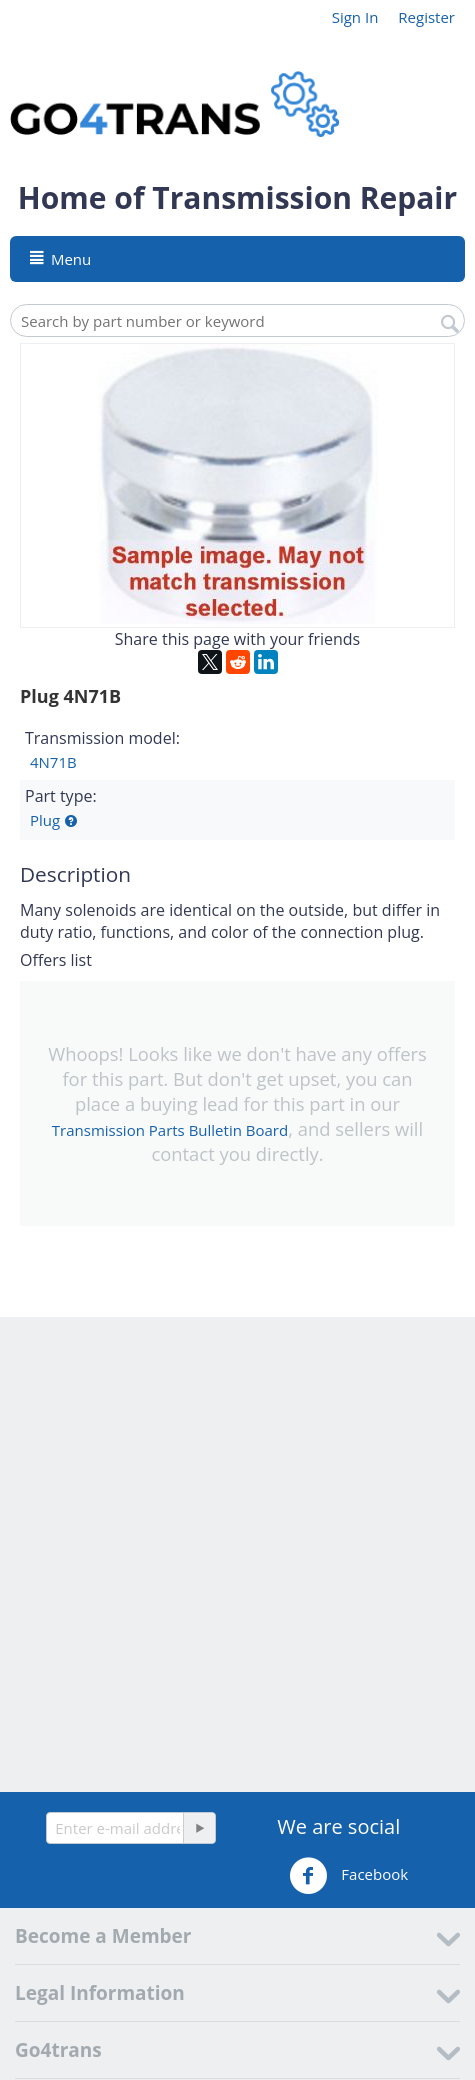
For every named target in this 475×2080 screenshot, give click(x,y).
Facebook (348, 1876)
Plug (45, 820)
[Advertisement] (237, 1554)
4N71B (53, 762)
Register (426, 17)
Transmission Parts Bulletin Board (170, 1130)
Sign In (355, 17)
